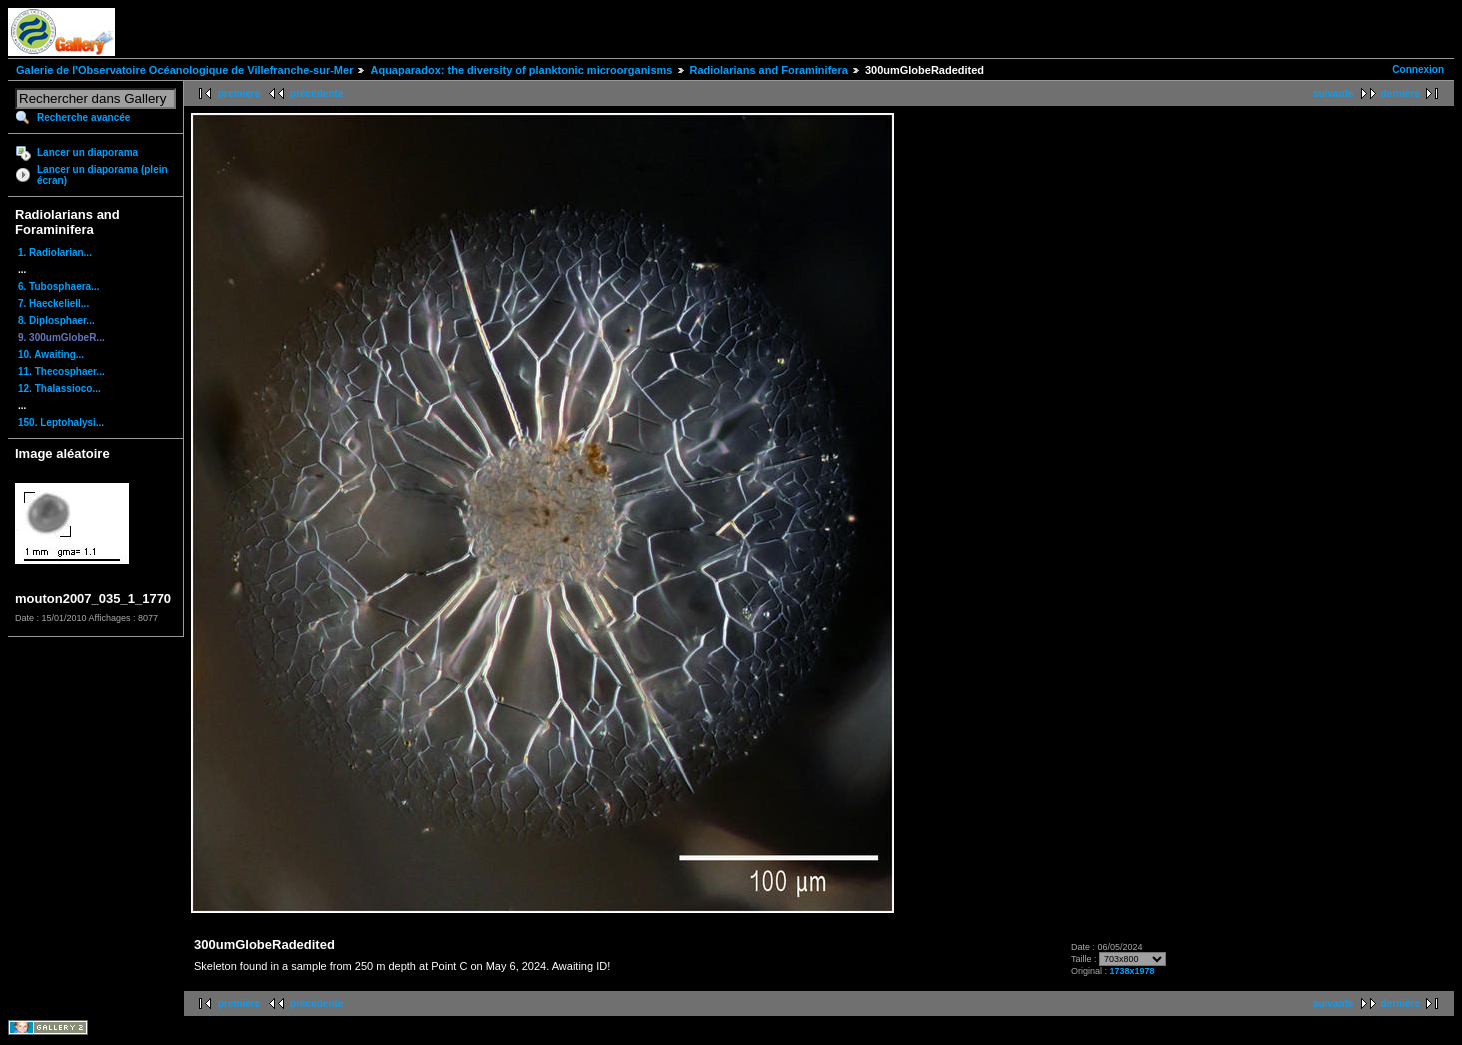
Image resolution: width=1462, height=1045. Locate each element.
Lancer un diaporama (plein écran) (102, 175)
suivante (1333, 93)
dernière (1400, 93)
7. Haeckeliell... (53, 303)
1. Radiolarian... (55, 252)
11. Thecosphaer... (61, 371)
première (239, 93)
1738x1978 (1132, 971)
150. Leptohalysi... (61, 422)
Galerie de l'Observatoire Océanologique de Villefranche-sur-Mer (184, 70)
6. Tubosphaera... (59, 286)
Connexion (1418, 69)
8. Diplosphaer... (56, 320)
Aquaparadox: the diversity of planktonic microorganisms (521, 70)
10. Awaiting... (51, 354)
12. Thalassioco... (59, 388)
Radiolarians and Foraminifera (769, 70)
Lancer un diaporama (87, 152)
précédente (316, 93)
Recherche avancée (83, 117)
